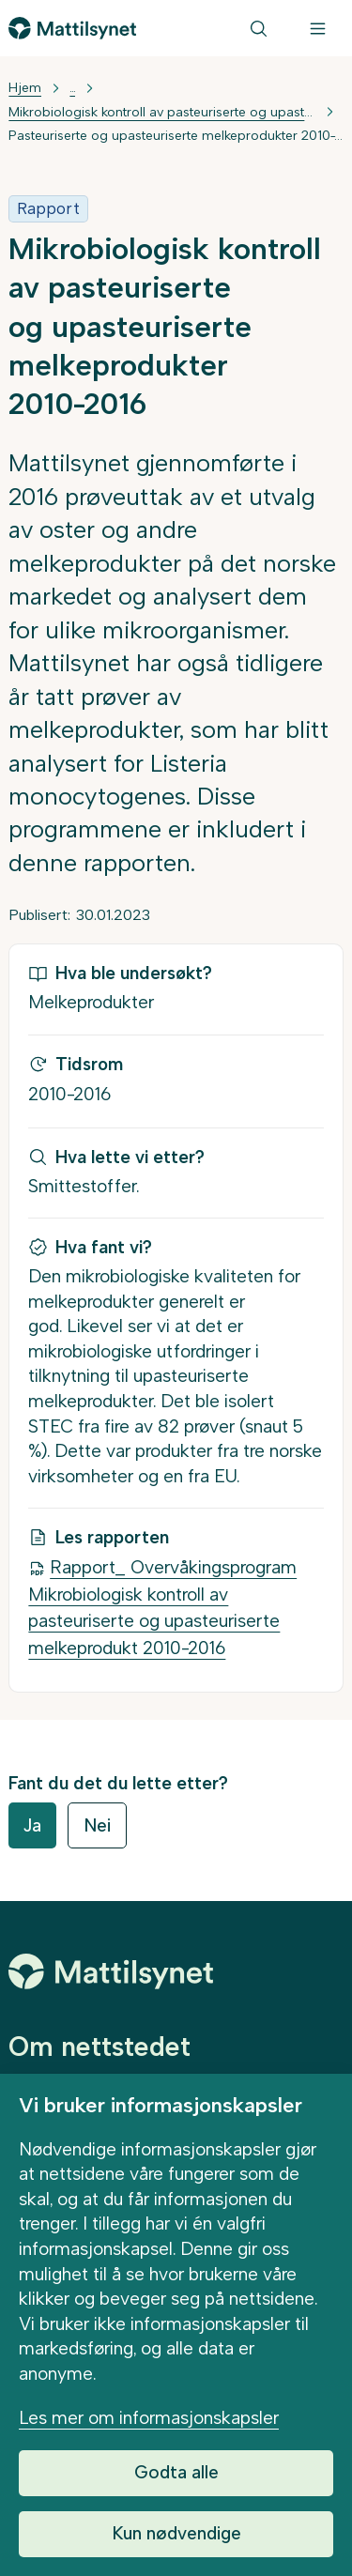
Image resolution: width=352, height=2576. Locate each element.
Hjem (24, 88)
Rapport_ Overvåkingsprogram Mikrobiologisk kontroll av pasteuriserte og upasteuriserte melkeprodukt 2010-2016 (162, 1607)
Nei (97, 1825)
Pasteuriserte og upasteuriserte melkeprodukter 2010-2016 (175, 136)
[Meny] (318, 29)
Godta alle (176, 2472)
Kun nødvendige (176, 2533)
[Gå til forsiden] (72, 28)
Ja (32, 1825)
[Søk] (258, 29)
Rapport (48, 208)
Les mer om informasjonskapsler (149, 2418)
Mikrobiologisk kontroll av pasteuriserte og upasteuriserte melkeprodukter (161, 112)
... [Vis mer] (72, 88)
